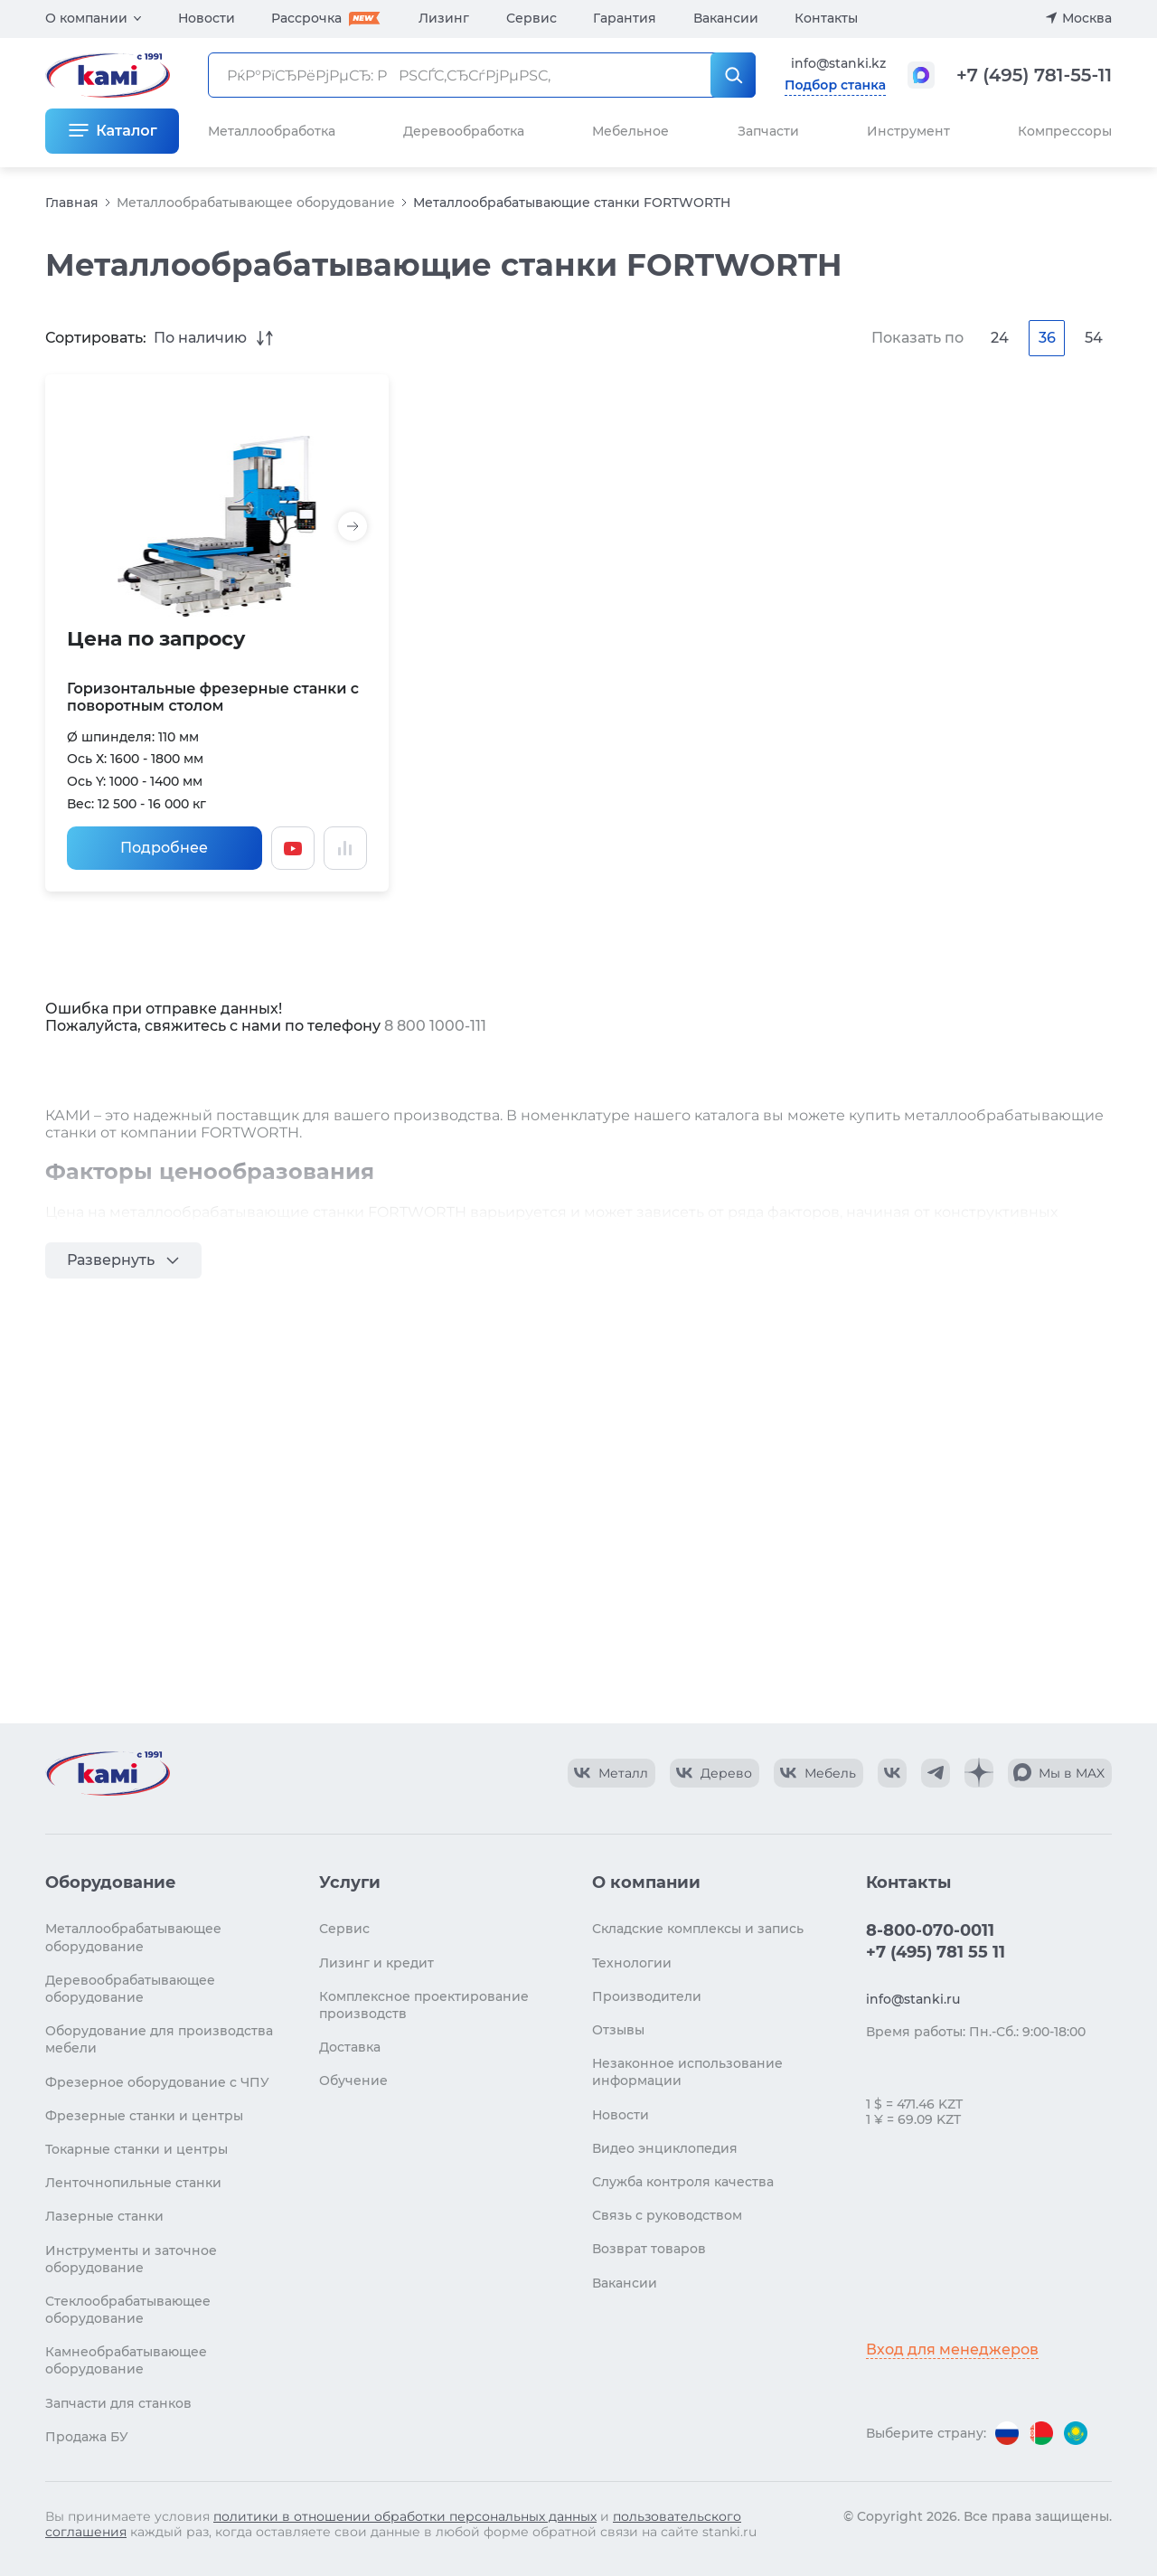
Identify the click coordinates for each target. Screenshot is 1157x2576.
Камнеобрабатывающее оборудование (126, 2360)
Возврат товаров (649, 2249)
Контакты (826, 18)
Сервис (531, 18)
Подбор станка (835, 85)
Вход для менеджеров (952, 2349)
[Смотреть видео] (293, 848)
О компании (86, 18)
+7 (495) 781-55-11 (1034, 75)
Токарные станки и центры (136, 2149)
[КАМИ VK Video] (611, 1773)
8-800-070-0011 (930, 1930)
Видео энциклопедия (665, 2148)
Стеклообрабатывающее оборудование (128, 2309)
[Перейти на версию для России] (1007, 2433)
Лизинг (444, 18)
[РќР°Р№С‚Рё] (733, 75)
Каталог (126, 130)
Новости (206, 18)
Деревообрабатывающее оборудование (130, 1988)
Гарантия (624, 18)
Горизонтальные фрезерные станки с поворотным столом (213, 697)
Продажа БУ (86, 2437)
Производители (646, 1996)
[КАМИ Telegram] (935, 1773)
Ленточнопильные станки (133, 2183)
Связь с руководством (667, 2215)
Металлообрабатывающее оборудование (256, 202)
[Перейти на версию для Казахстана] (1075, 2433)
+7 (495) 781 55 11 (935, 1952)
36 (1047, 337)
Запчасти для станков (118, 2403)
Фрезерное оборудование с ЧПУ (157, 2082)
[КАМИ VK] (892, 1773)
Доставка (350, 2047)
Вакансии (725, 18)
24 (1000, 337)
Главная (72, 202)
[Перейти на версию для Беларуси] (1041, 2433)
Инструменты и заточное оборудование (131, 2259)
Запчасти (768, 131)
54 (1094, 337)
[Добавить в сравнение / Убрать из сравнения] (345, 848)
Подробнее (164, 847)
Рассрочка (306, 18)
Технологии (632, 1963)
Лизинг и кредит (376, 1963)
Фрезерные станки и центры (144, 2116)
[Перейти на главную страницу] (107, 1773)
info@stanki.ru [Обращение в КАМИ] (913, 1999)
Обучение (353, 2080)
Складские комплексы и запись (698, 1928)
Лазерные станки (104, 2216)
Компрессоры (1065, 131)
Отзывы (618, 2030)
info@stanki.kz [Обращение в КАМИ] (838, 63)
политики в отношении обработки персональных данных (405, 2516)
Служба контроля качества (683, 2182)
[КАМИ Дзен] (978, 1773)
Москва (1087, 18)
